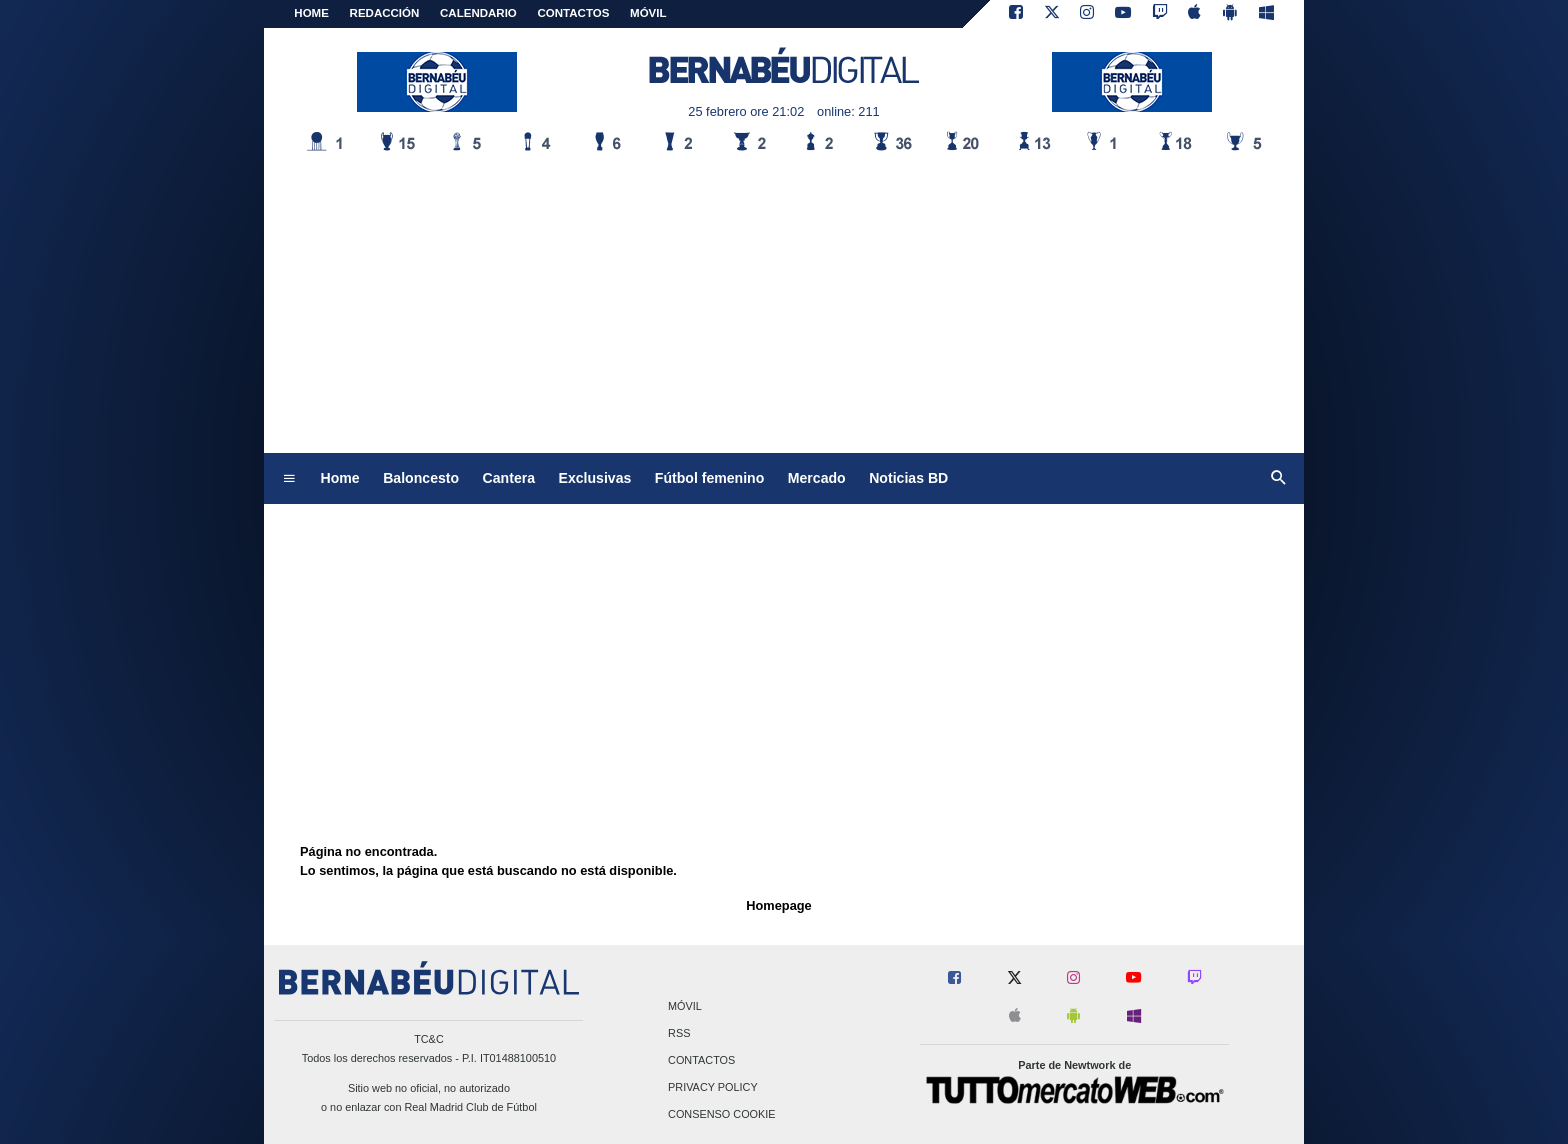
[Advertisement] (784, 303)
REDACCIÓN (385, 13)
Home (311, 13)
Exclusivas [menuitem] (595, 478)
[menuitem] (289, 479)
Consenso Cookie (722, 1115)
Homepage (778, 905)
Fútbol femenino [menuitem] (709, 478)
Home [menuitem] (340, 478)
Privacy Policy (713, 1088)
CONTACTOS (574, 13)
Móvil (685, 1006)
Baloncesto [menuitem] (421, 478)
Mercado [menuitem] (817, 478)
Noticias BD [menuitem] (908, 478)
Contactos (701, 1060)
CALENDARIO (478, 13)
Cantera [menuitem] (509, 478)
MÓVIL (648, 13)
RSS (679, 1033)
